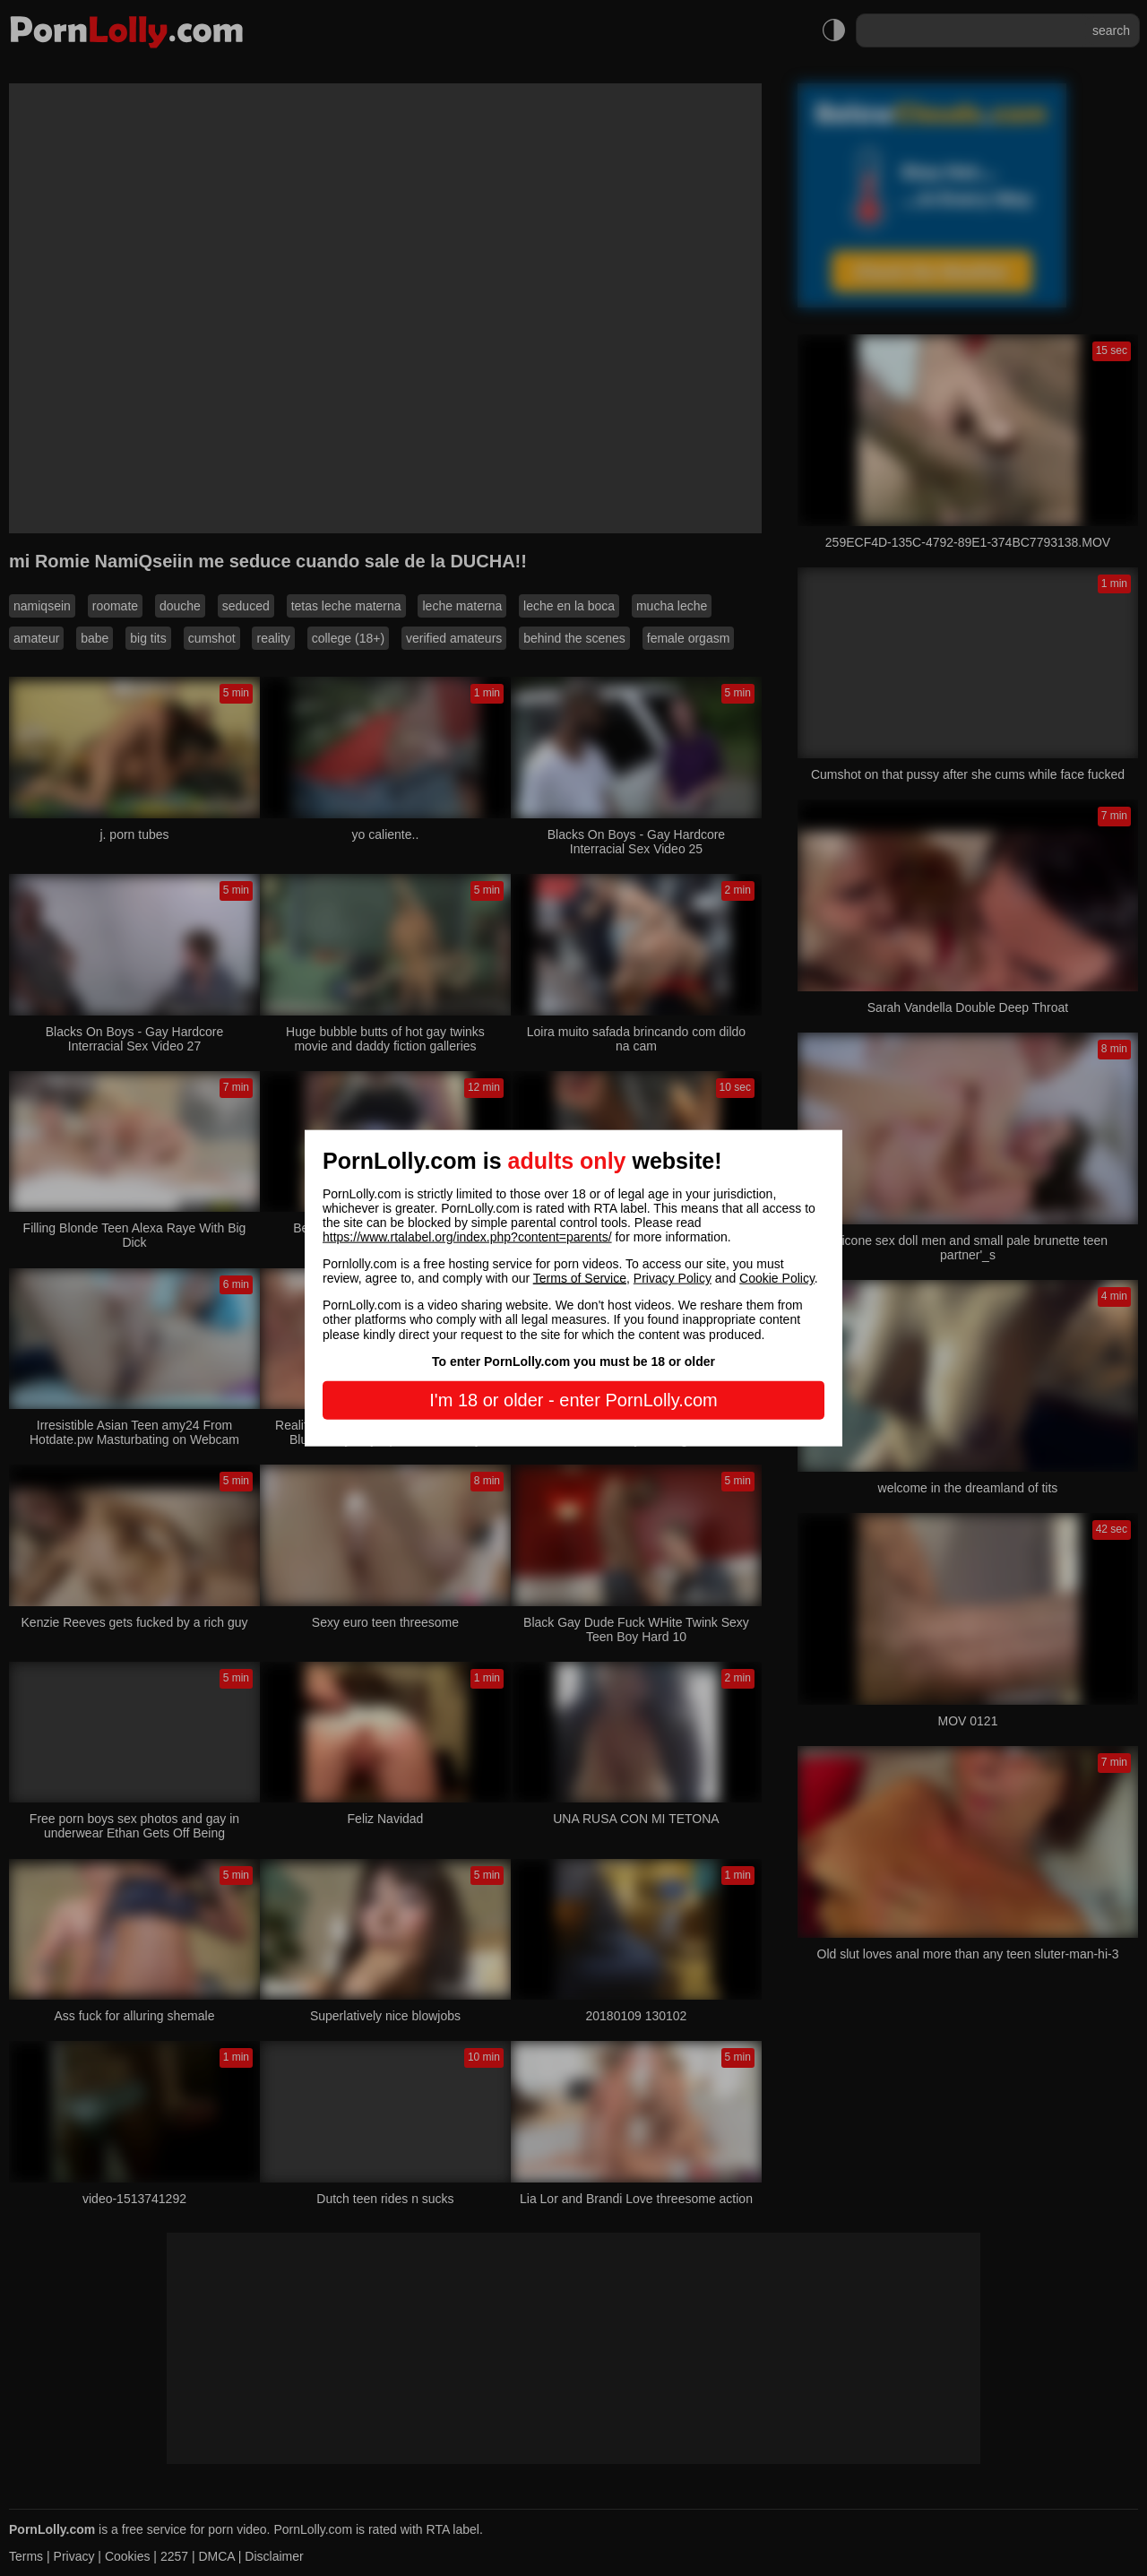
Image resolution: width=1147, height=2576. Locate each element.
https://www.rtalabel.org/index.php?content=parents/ (467, 1237)
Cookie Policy (777, 1278)
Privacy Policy (672, 1278)
